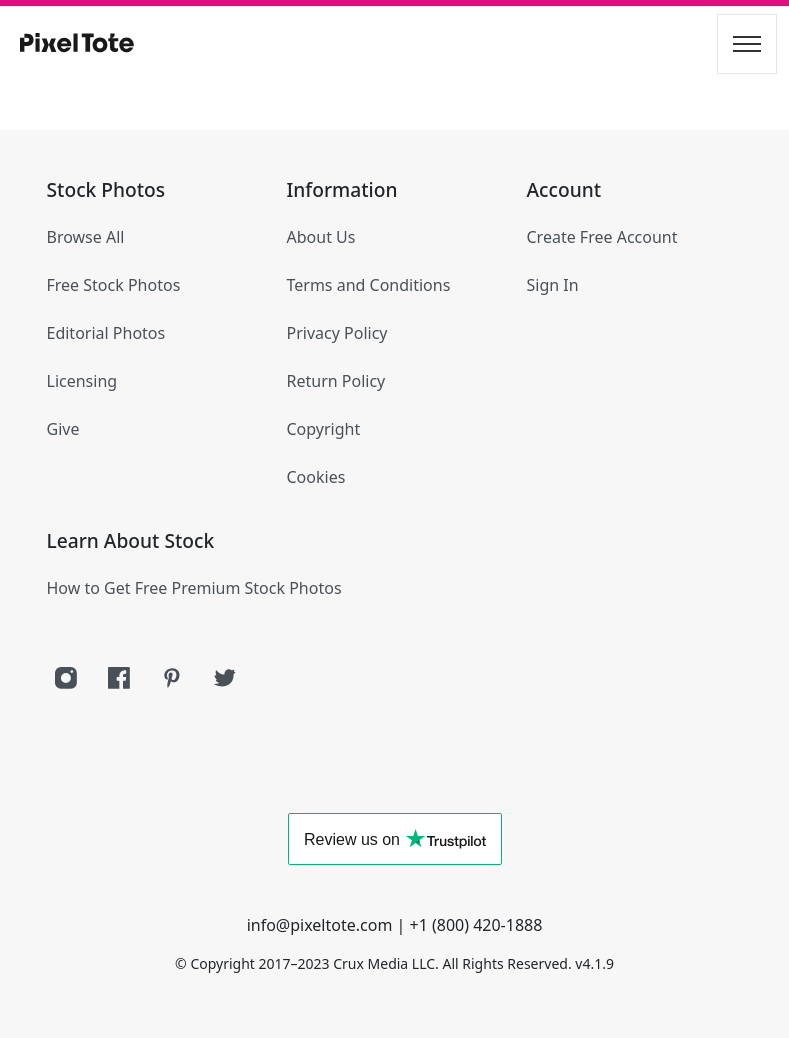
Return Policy (336, 381)
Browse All (86, 237)
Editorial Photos (106, 333)
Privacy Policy (337, 333)
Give (63, 429)
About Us (321, 237)
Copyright (324, 429)
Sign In (553, 285)
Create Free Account (602, 237)
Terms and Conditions (369, 285)
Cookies (316, 477)
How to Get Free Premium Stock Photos (194, 588)
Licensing (82, 381)
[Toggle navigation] (747, 44)
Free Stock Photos (114, 285)
